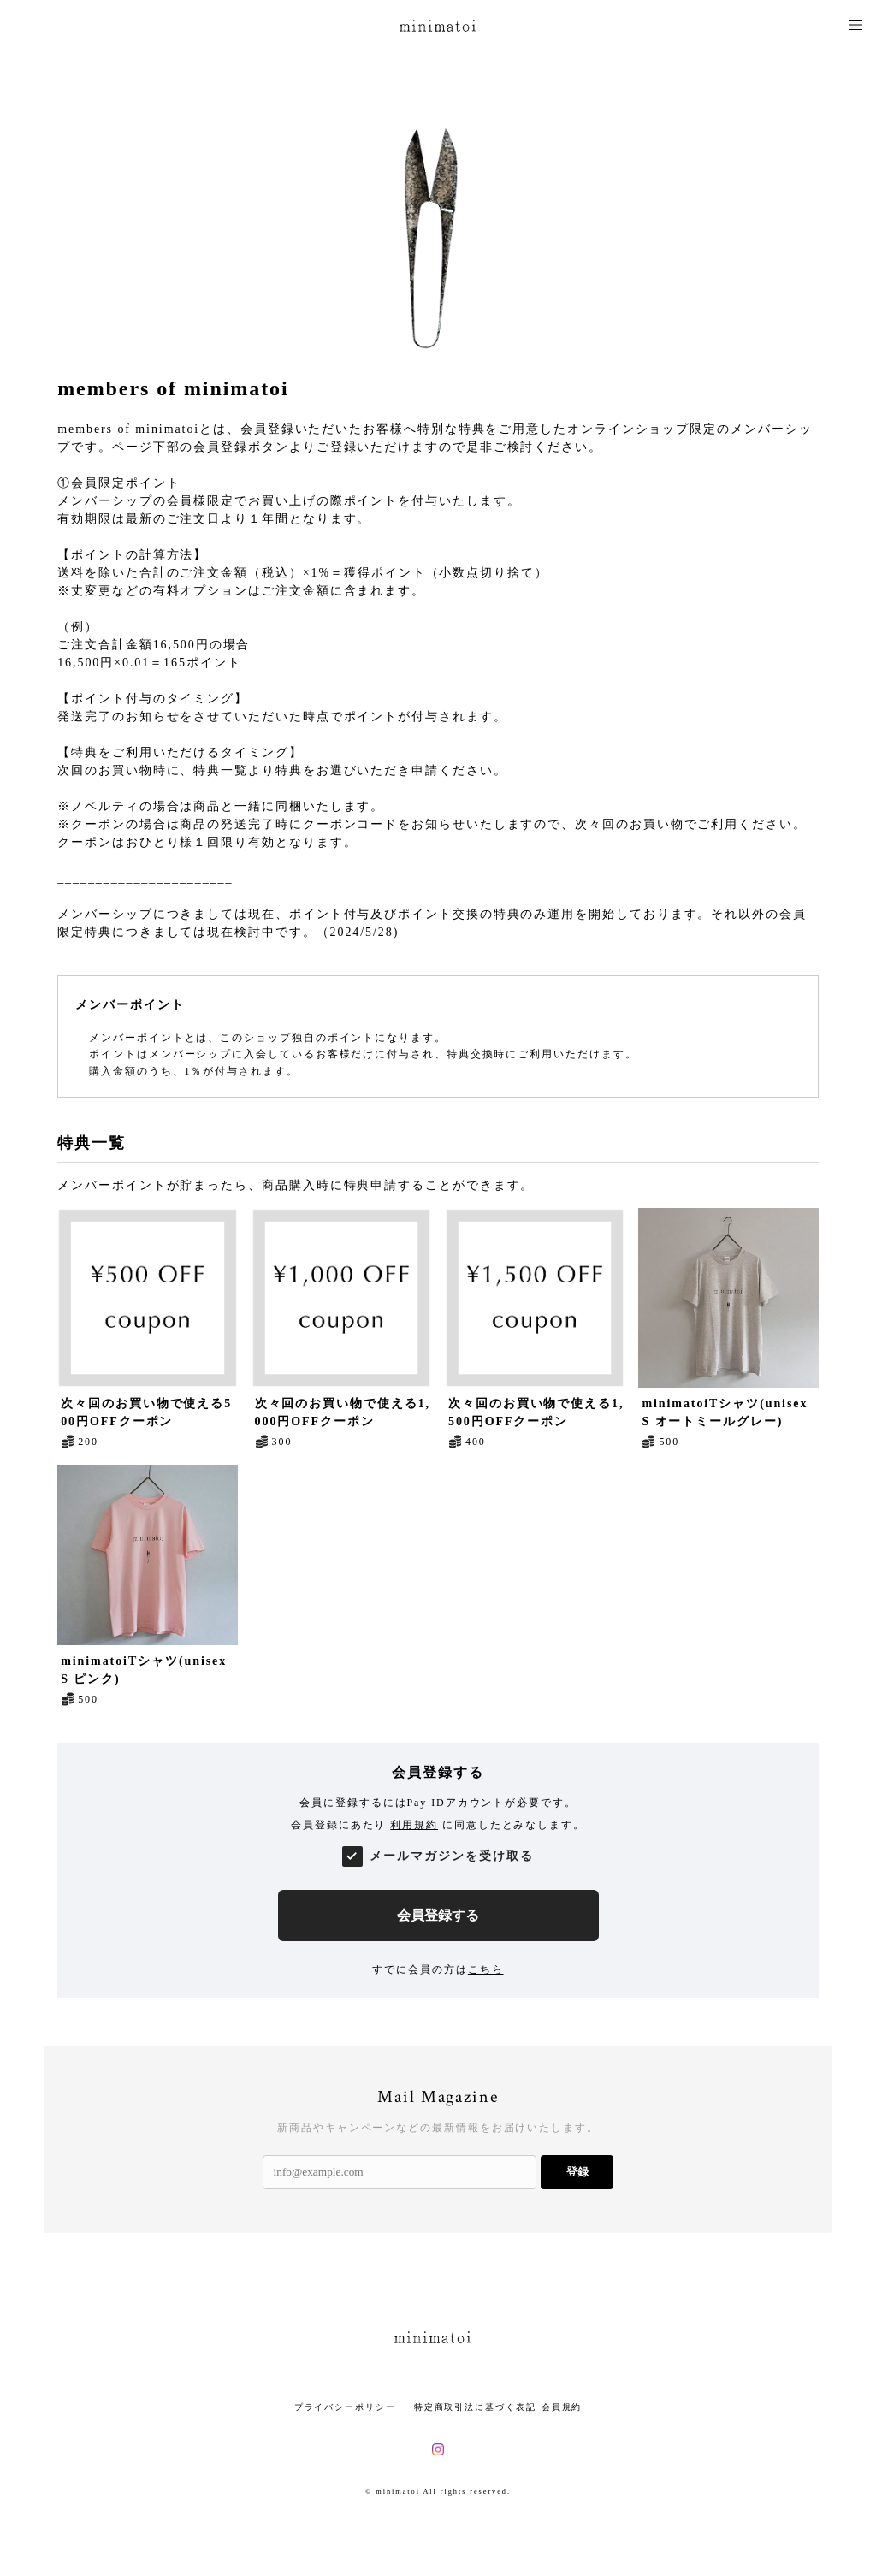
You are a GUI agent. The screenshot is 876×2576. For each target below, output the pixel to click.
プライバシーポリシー (345, 2407)
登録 (577, 2171)
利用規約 (414, 1825)
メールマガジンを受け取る (451, 1856)
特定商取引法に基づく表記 (475, 2407)
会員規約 (562, 2407)
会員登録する (438, 1915)
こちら (486, 1969)
